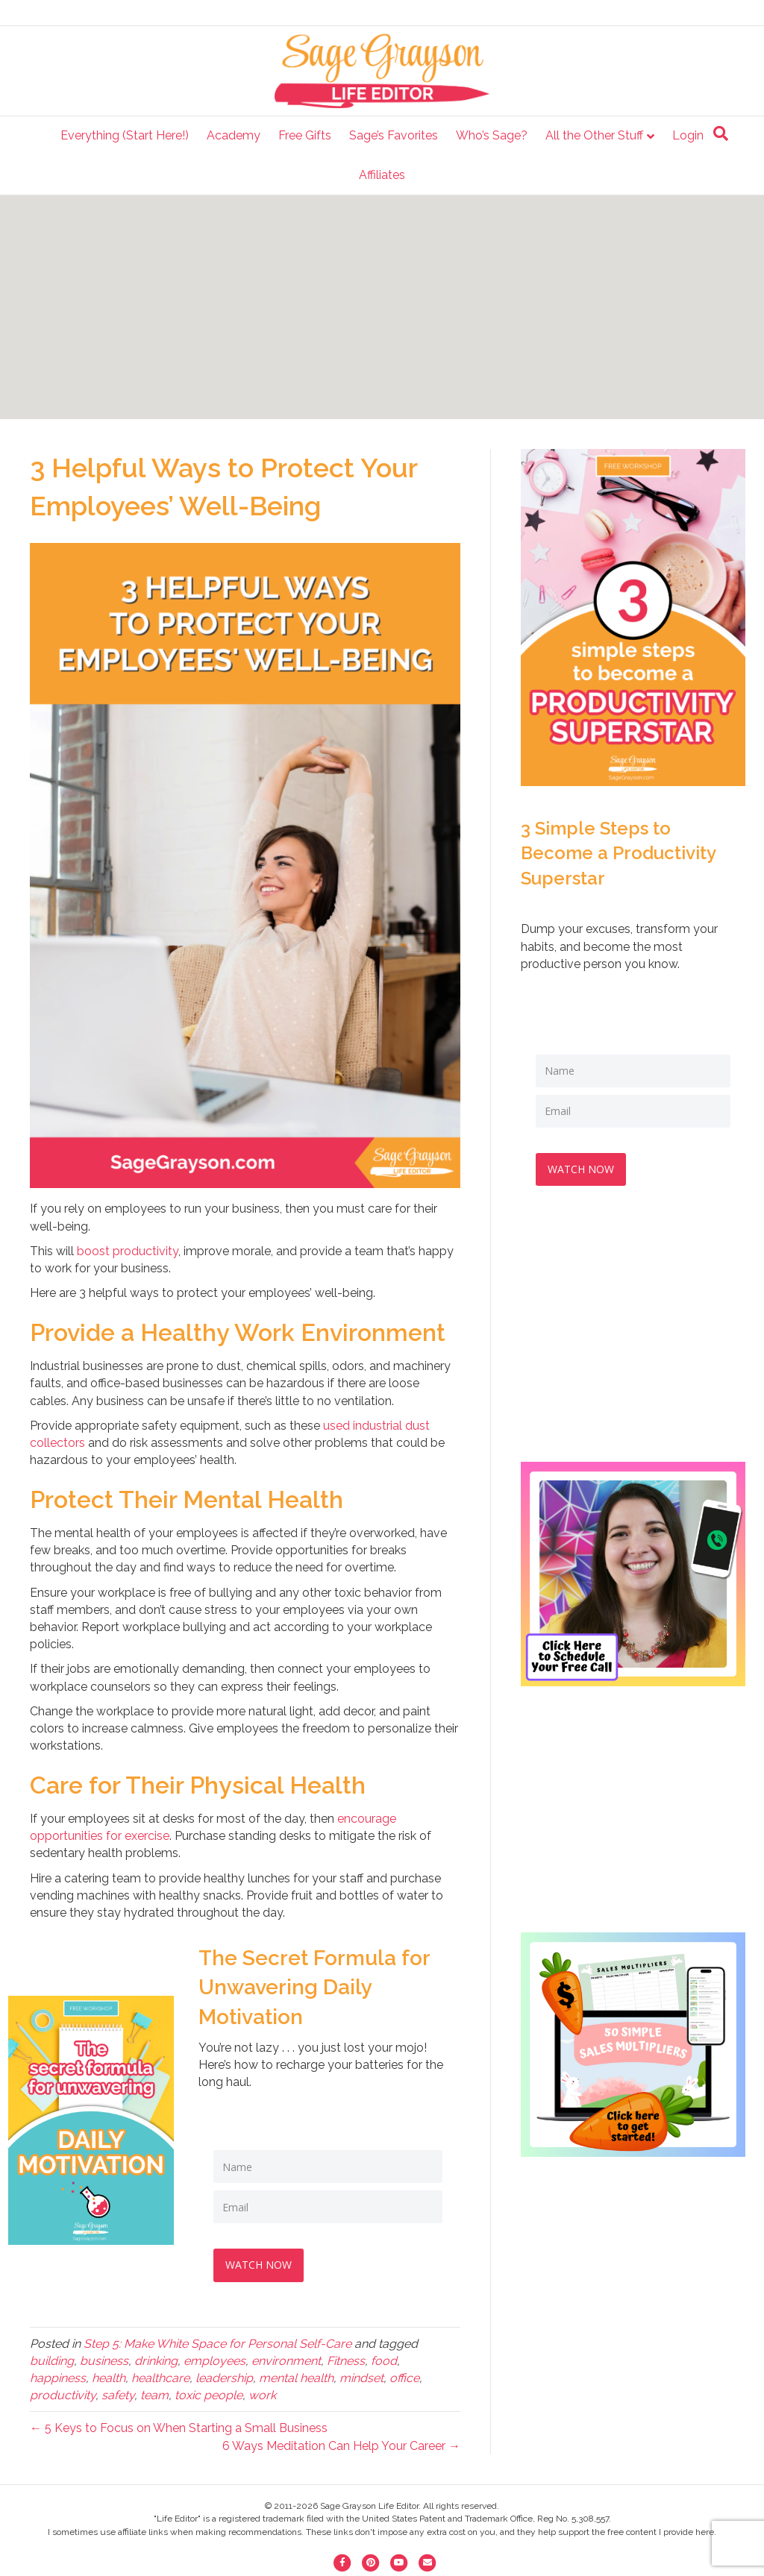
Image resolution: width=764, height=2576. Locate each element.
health (108, 2375)
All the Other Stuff (594, 135)
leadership (224, 2375)
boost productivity (127, 1251)
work (262, 2392)
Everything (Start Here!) (124, 135)
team (154, 2392)
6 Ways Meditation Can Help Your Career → (341, 2443)
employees (214, 2358)
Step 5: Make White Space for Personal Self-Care (217, 2341)
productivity (63, 2392)
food (384, 2358)
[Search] (720, 133)
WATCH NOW (261, 2262)
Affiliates (382, 175)
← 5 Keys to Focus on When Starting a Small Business (179, 2425)
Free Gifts (304, 135)
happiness (58, 2375)
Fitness (346, 2358)
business (104, 2358)
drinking (156, 2358)
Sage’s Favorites (393, 135)
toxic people (208, 2392)
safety (117, 2392)
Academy (233, 135)
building (52, 2358)
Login (688, 135)
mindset (361, 2375)
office (404, 2375)
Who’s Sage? (491, 135)
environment (286, 2358)
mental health (296, 2375)
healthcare (160, 2375)
